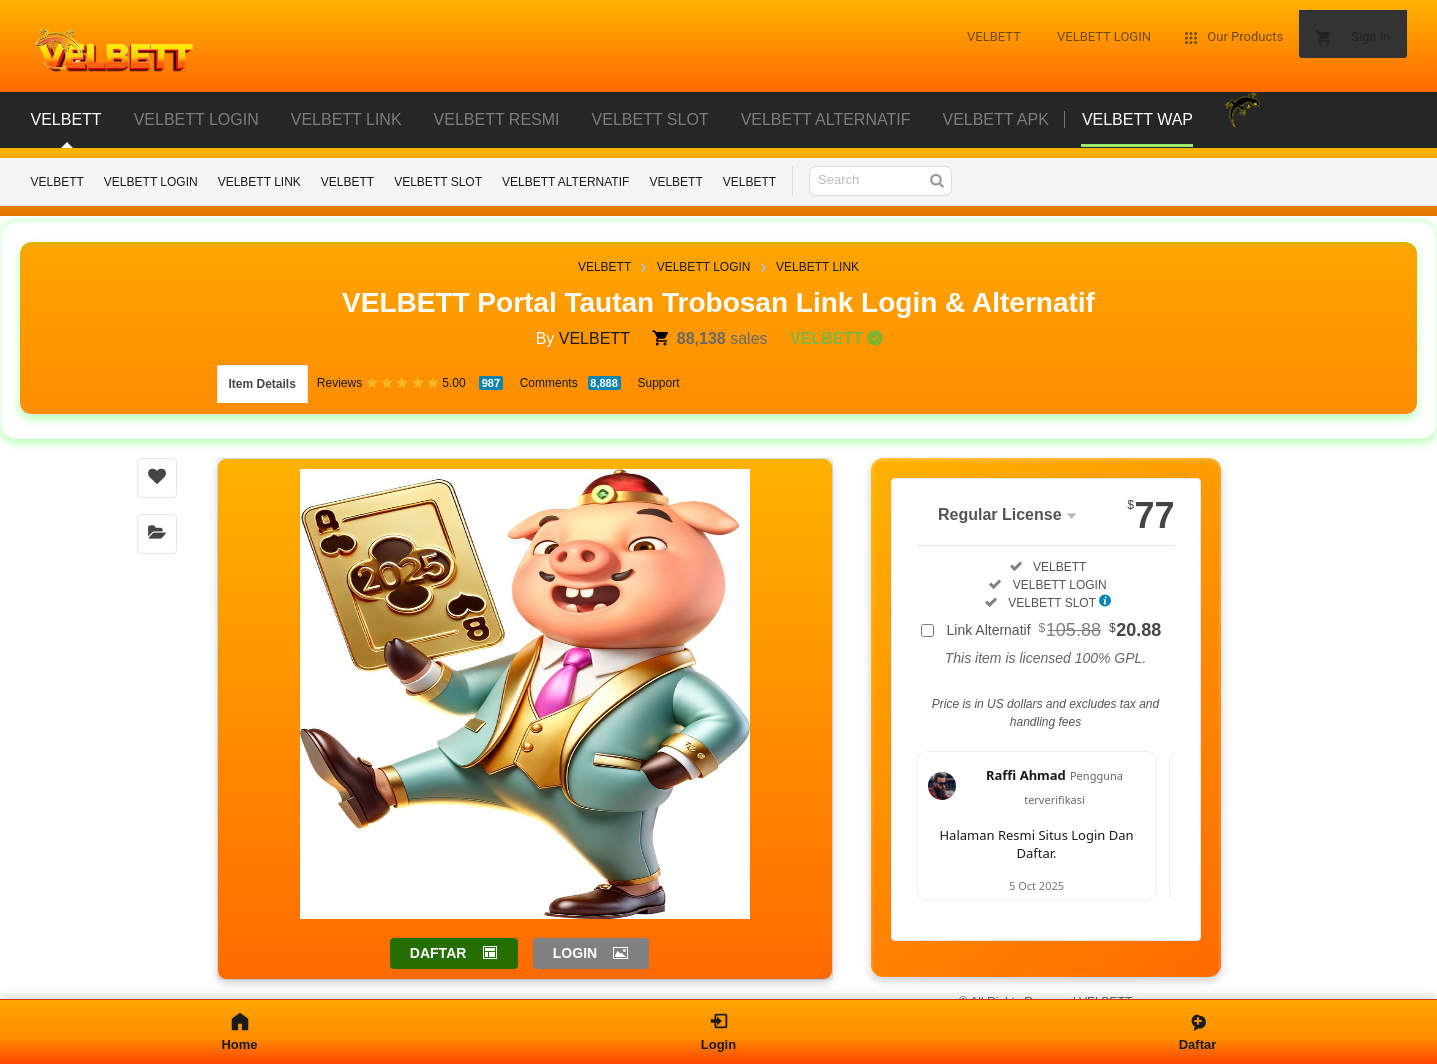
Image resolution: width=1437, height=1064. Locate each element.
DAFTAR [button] (438, 940)
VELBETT (57, 182)
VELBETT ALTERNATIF (565, 182)
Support (659, 377)
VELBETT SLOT (438, 182)
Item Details (262, 378)
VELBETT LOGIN (151, 182)
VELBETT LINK (259, 182)
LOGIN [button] (575, 940)
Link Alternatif (1054, 617)
